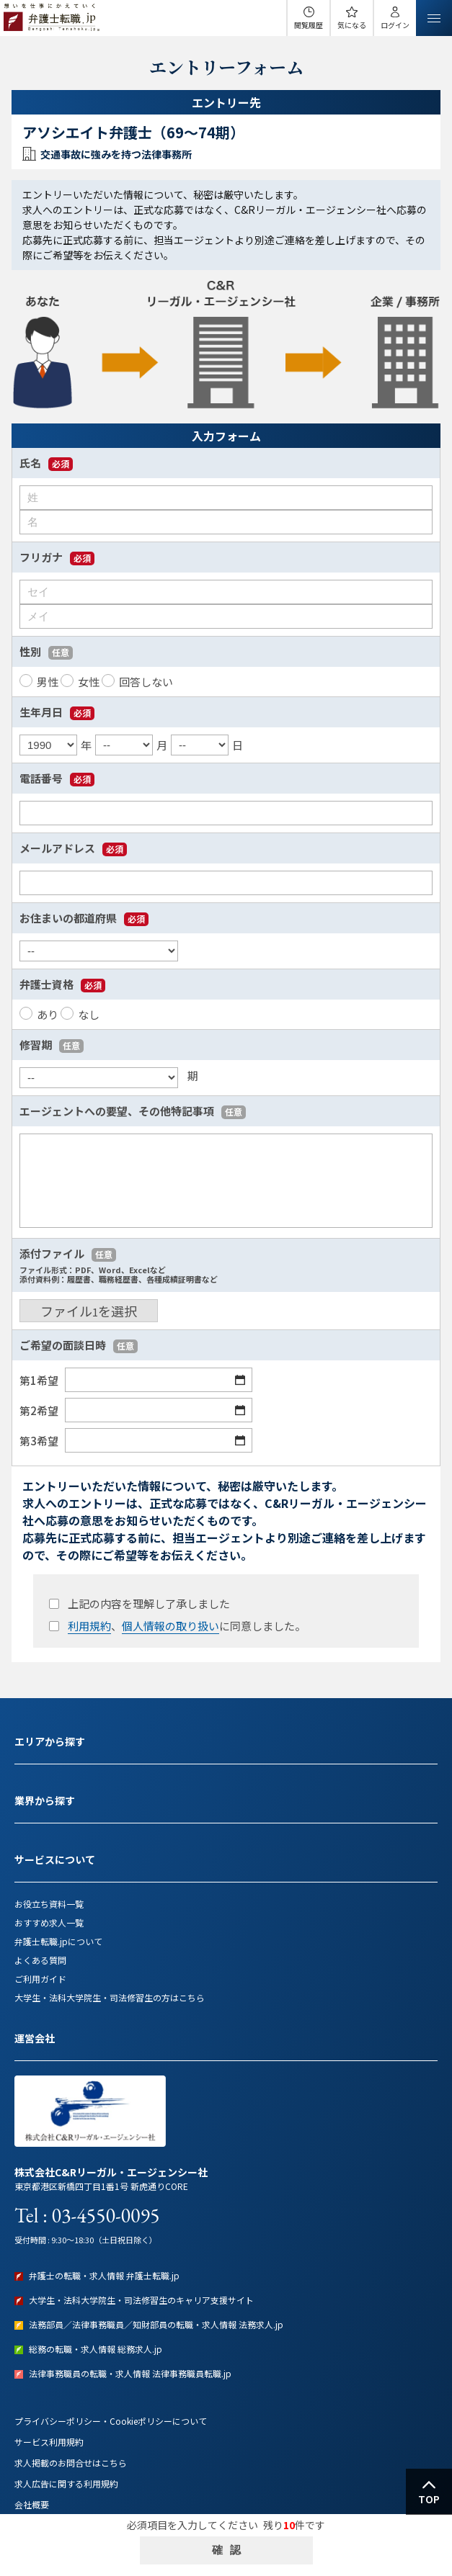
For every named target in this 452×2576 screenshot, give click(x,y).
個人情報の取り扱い (170, 1625)
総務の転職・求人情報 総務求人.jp (95, 2349)
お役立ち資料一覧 (49, 1904)
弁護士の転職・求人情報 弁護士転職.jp (104, 2275)
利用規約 (89, 1625)
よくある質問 (40, 1960)
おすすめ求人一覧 (49, 1922)
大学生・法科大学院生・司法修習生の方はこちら (109, 1997)
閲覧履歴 (308, 24)
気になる (351, 24)
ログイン (395, 24)
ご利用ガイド (40, 1979)
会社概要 (31, 2504)
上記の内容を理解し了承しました (139, 1603)
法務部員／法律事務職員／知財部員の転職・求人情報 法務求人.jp (156, 2324)
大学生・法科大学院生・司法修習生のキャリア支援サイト (141, 2300)
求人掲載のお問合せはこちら (70, 2462)
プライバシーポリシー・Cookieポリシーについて (110, 2421)
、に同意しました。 (177, 1625)
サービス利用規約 (49, 2442)
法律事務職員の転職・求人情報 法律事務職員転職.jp (130, 2373)
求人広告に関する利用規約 (66, 2483)
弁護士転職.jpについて (58, 1941)
